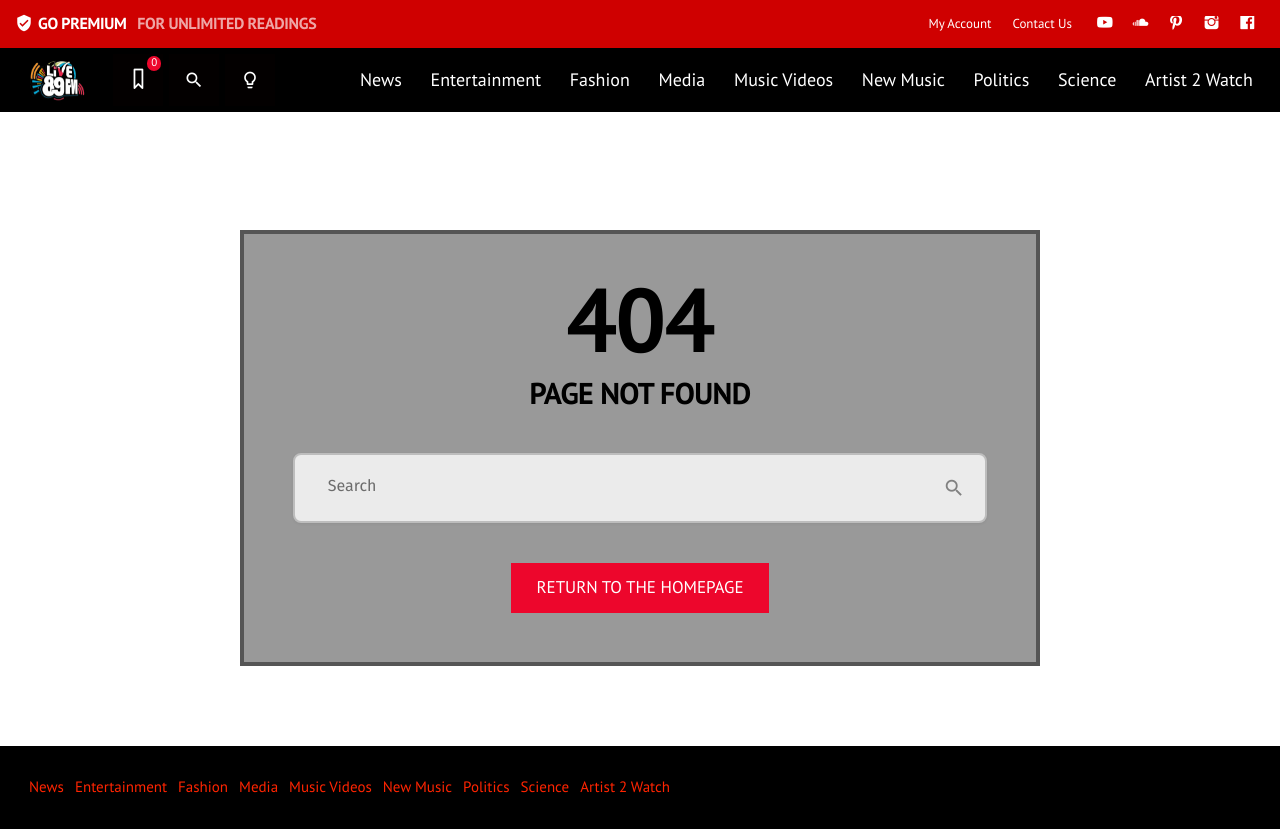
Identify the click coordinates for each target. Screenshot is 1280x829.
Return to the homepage (639, 587)
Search (352, 487)
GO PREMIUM (165, 23)
